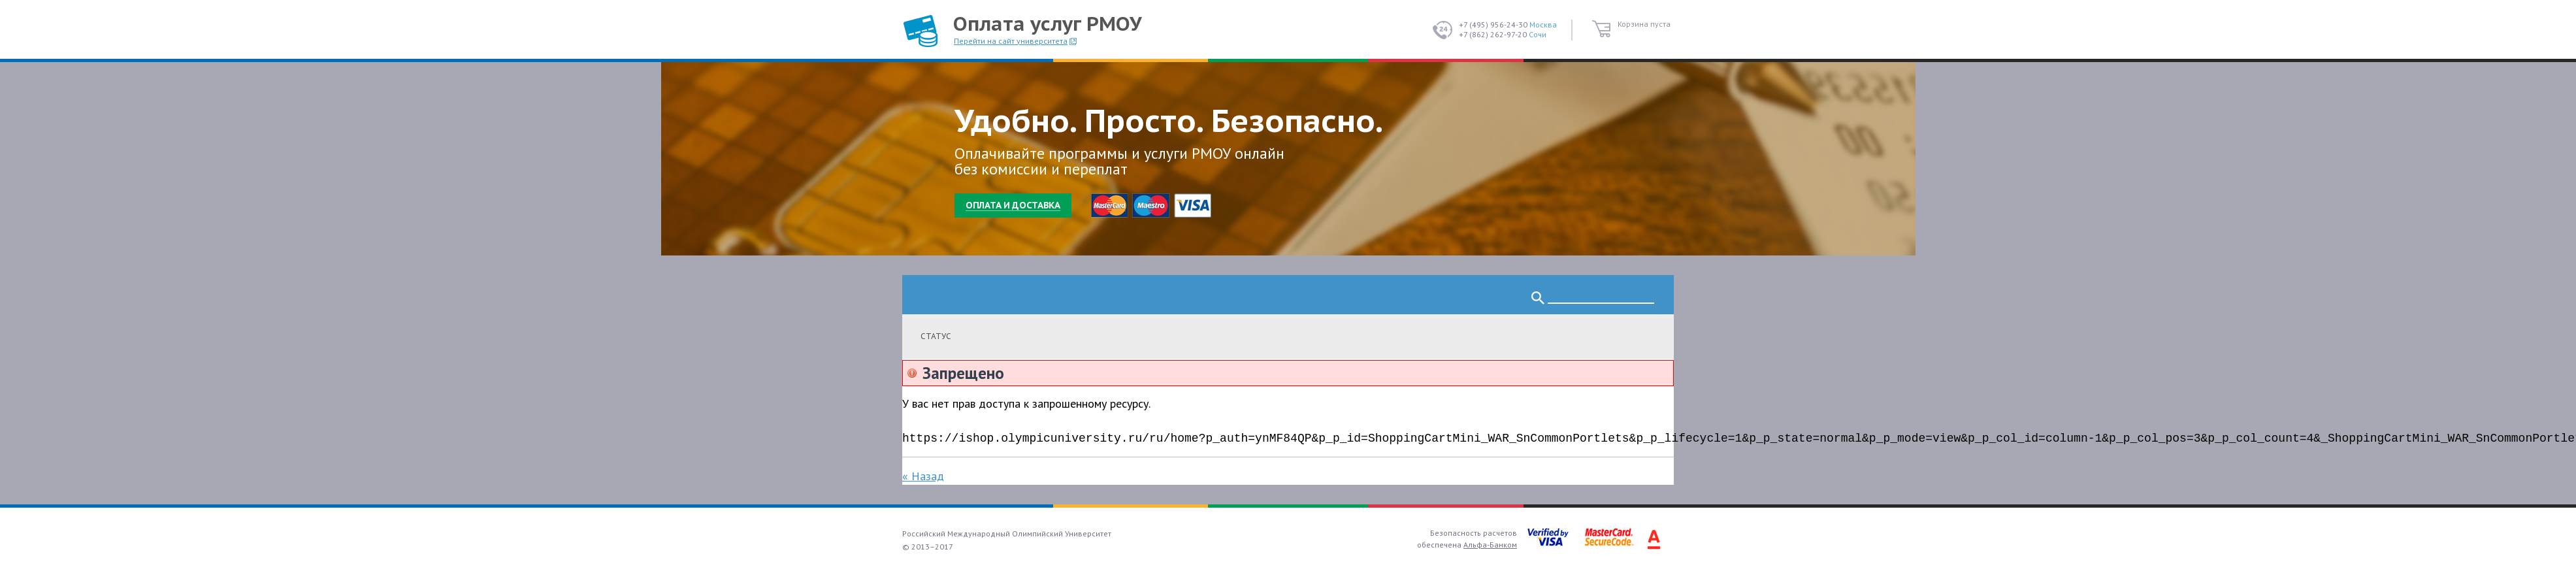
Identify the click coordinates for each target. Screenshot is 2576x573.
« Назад (923, 475)
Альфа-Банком (1490, 544)
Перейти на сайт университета (1011, 41)
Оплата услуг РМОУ (1047, 23)
